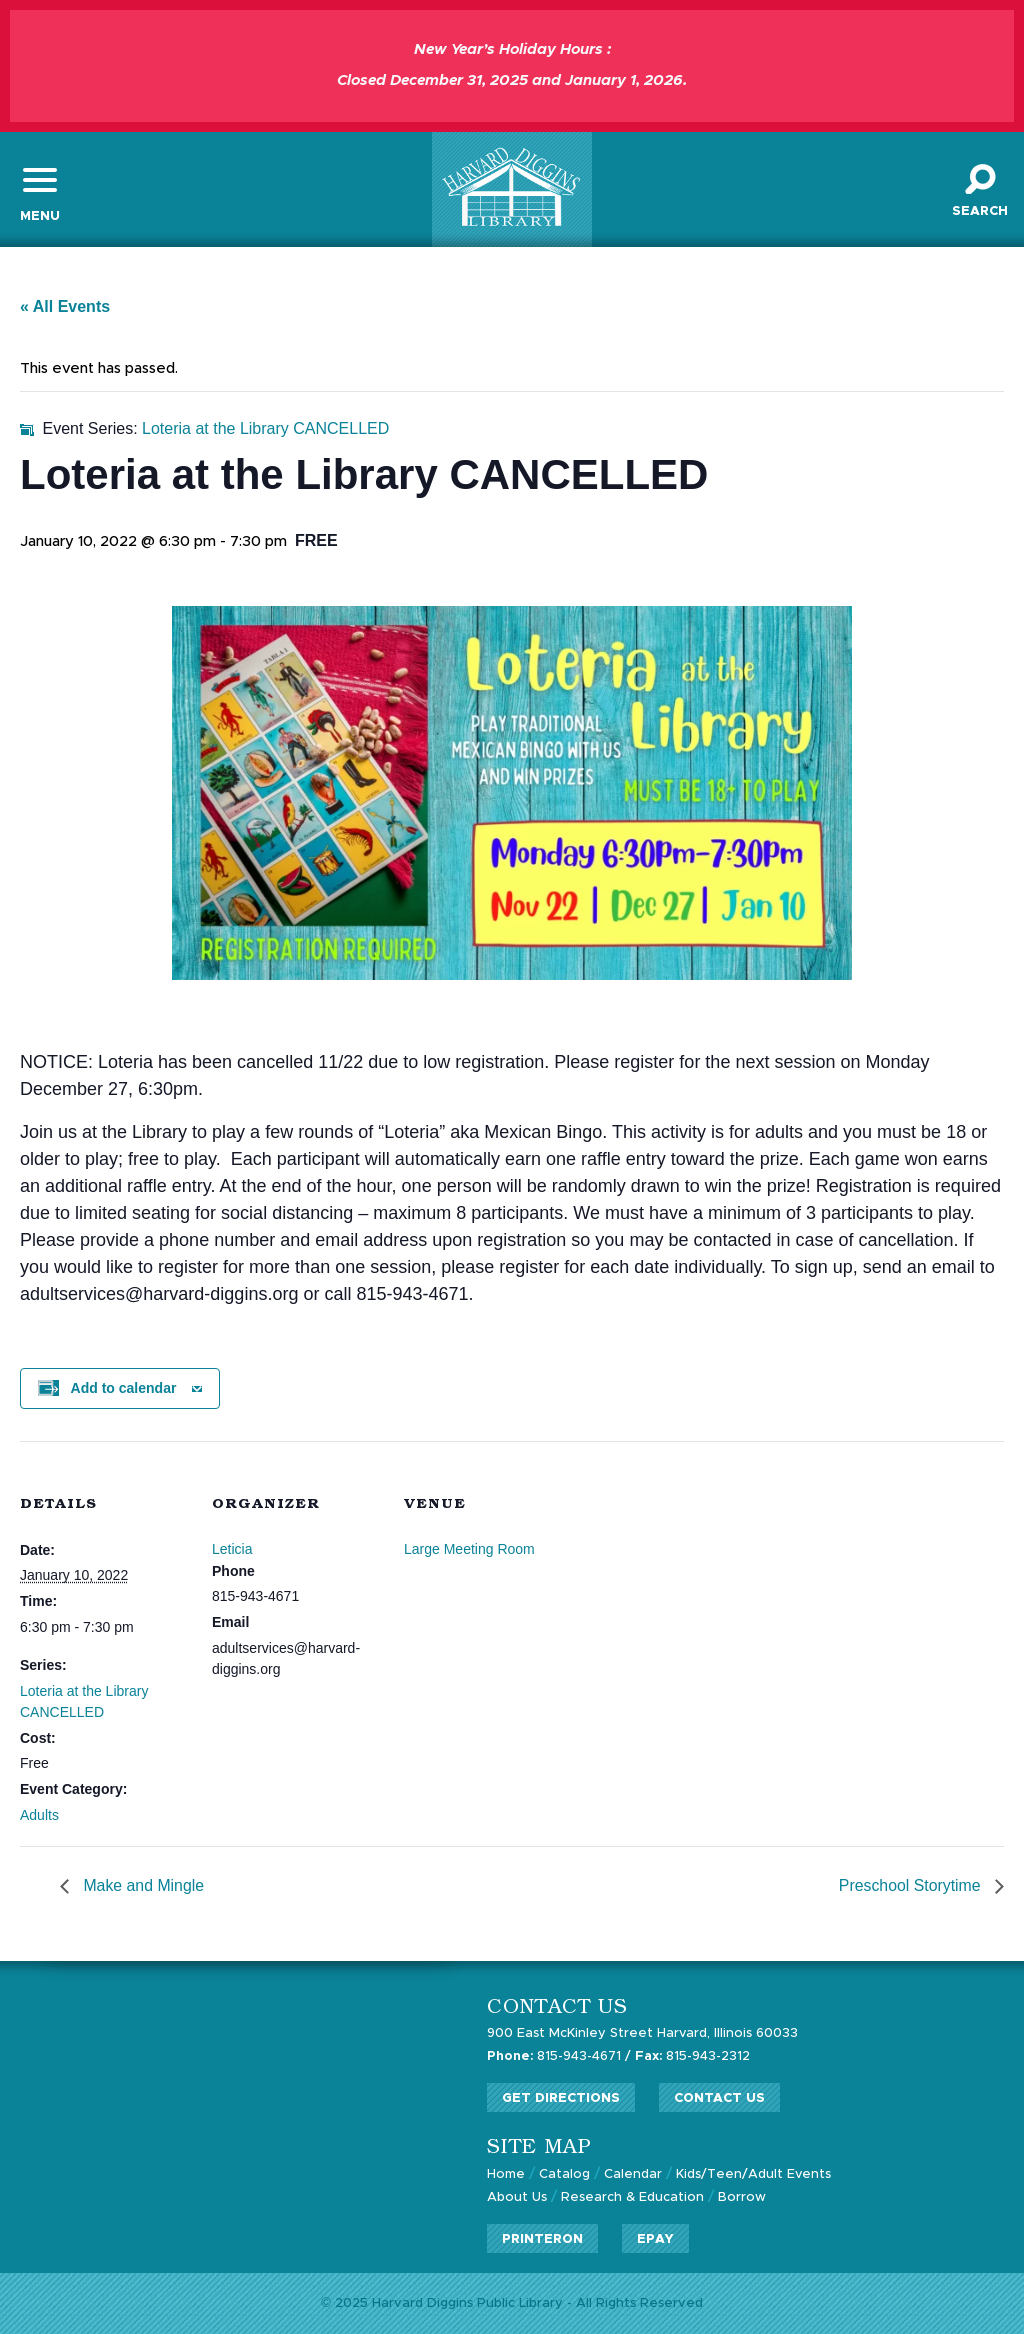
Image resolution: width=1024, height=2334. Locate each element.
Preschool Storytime (911, 1887)
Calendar (633, 2174)
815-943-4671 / (559, 2057)
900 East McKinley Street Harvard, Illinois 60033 (643, 2035)
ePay (655, 2237)
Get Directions (561, 2098)
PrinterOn (542, 2237)
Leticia (232, 1550)
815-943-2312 (694, 2057)
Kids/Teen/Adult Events (754, 2174)
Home (506, 2174)
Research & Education (632, 2196)
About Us (517, 2196)
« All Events (65, 308)
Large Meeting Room (469, 1550)
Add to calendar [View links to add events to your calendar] (124, 1389)
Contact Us (719, 2098)
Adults (39, 1816)
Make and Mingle (142, 1887)
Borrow (742, 2196)
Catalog (564, 2174)
